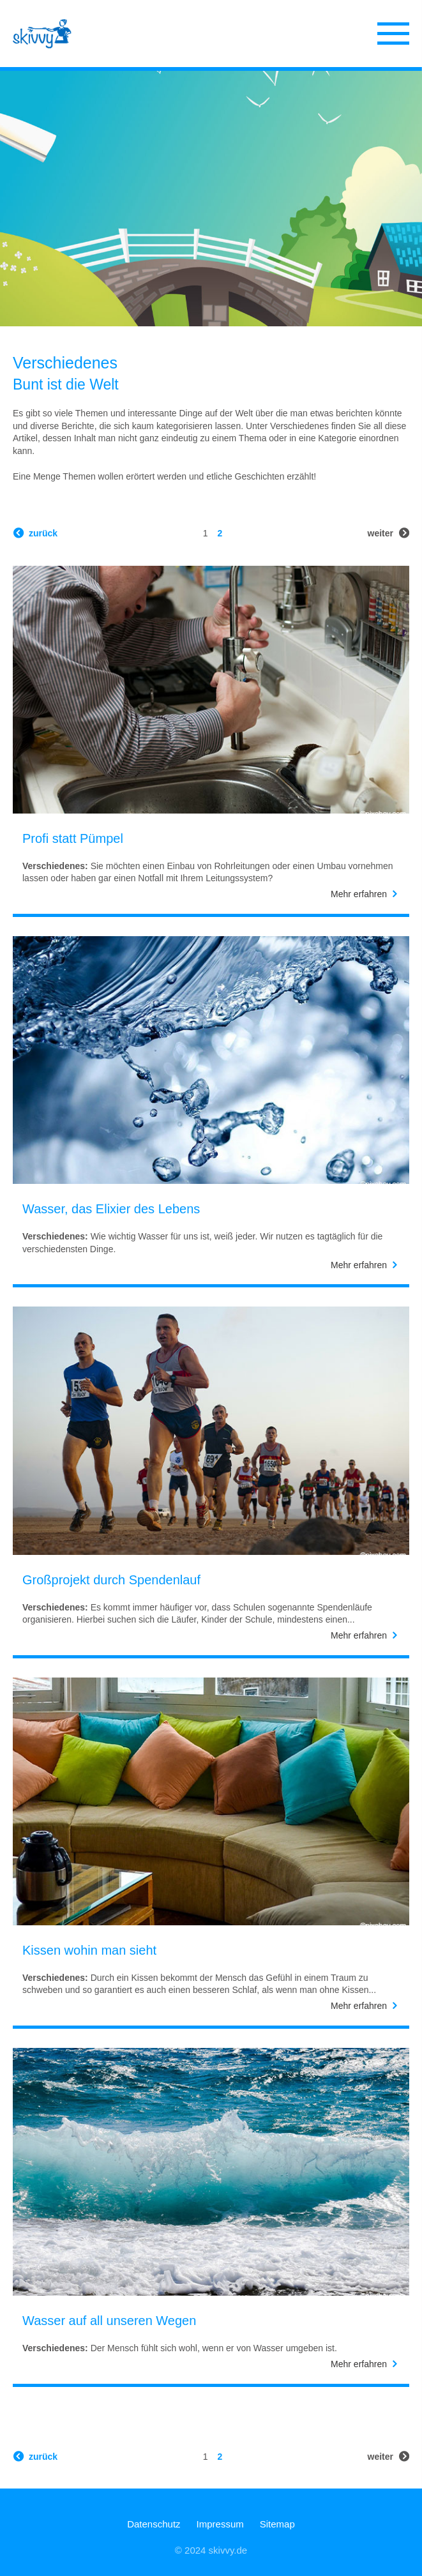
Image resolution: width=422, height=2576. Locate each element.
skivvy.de (228, 2550)
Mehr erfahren (359, 894)
